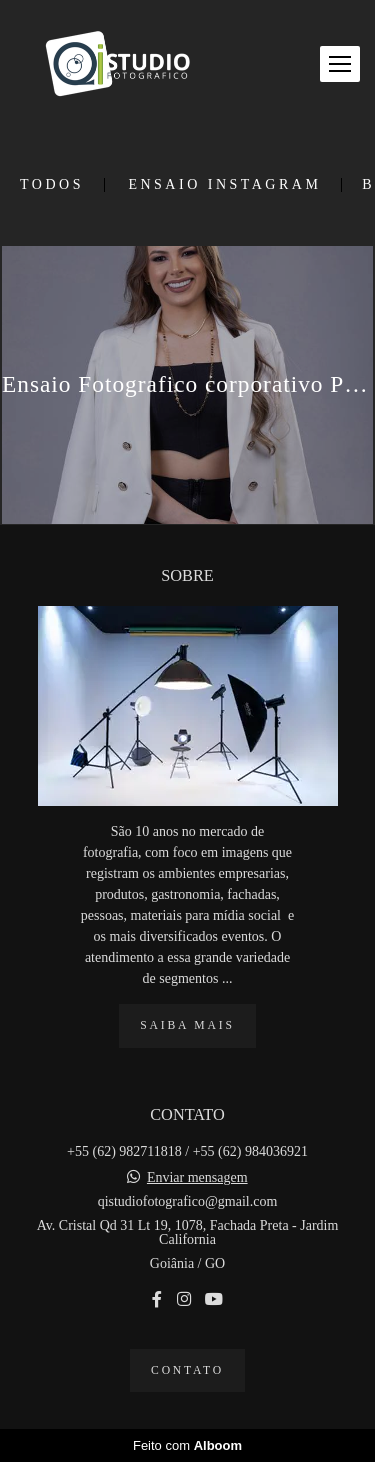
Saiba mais (187, 1025)
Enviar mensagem (197, 1178)
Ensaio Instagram (224, 185)
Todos (52, 185)
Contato (187, 1370)
